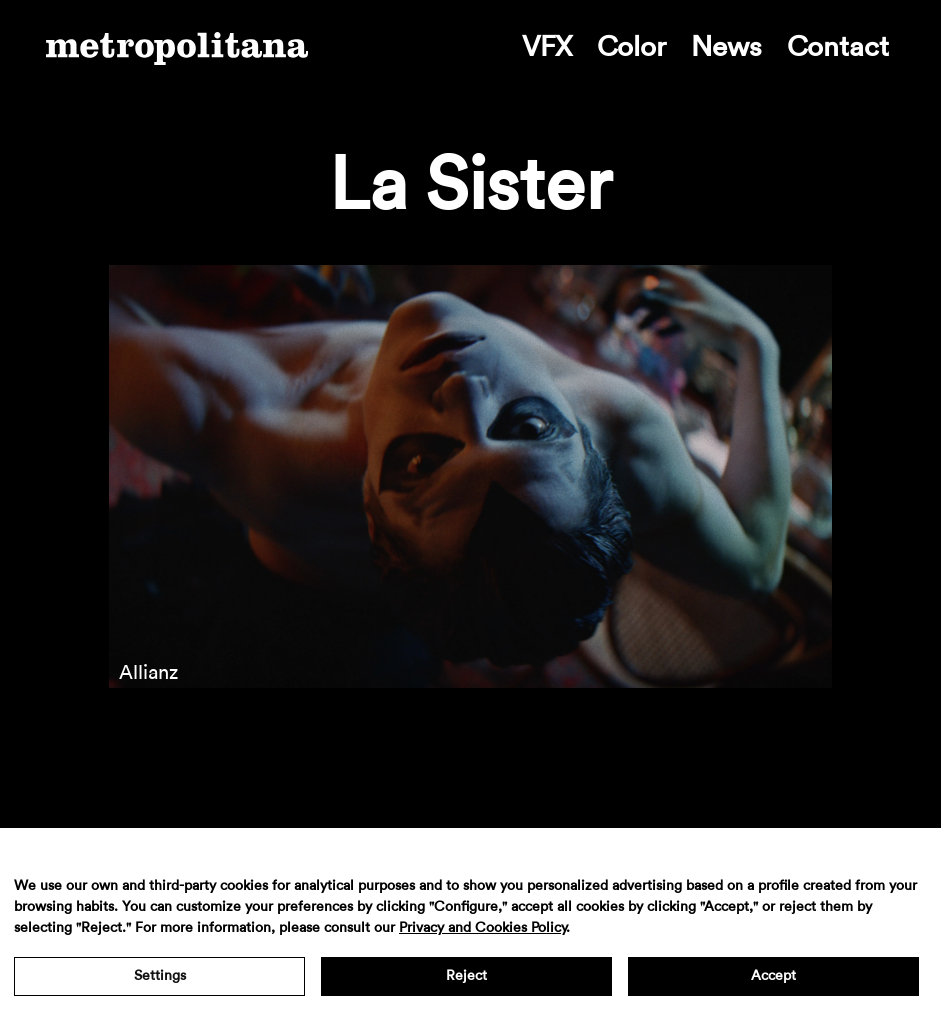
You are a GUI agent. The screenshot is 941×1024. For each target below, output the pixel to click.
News (726, 47)
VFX (547, 47)
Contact (838, 47)
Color (631, 47)
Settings (160, 976)
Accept (773, 976)
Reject (466, 976)
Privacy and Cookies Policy (482, 928)
